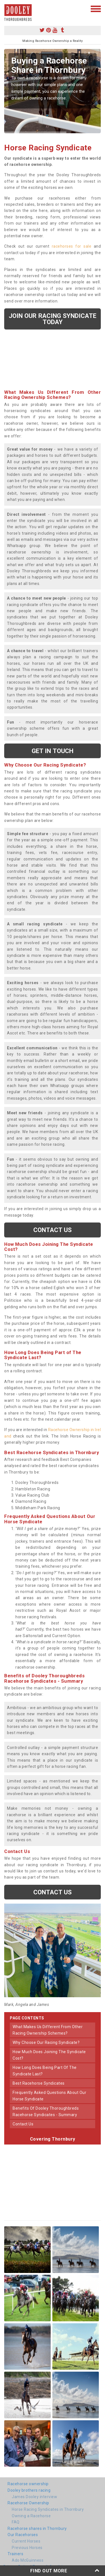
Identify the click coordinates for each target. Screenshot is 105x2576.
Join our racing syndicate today (53, 319)
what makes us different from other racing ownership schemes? (48, 2029)
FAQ (16, 2522)
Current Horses (26, 2541)
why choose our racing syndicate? (46, 2042)
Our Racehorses (23, 2534)
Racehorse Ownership (28, 2503)
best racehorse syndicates (39, 2083)
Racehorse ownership (28, 2484)
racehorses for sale (71, 246)
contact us (23, 2124)
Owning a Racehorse (31, 2516)
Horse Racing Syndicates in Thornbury (48, 2509)
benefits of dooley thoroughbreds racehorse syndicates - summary (46, 2111)
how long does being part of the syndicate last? (45, 2070)
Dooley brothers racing (29, 2490)
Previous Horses (27, 2547)
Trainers (15, 2554)
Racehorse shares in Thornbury (37, 2528)
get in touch (52, 750)
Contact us (52, 1229)
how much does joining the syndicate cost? (49, 2054)
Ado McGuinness (27, 2560)
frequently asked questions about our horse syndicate (49, 2095)
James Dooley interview (34, 2496)
